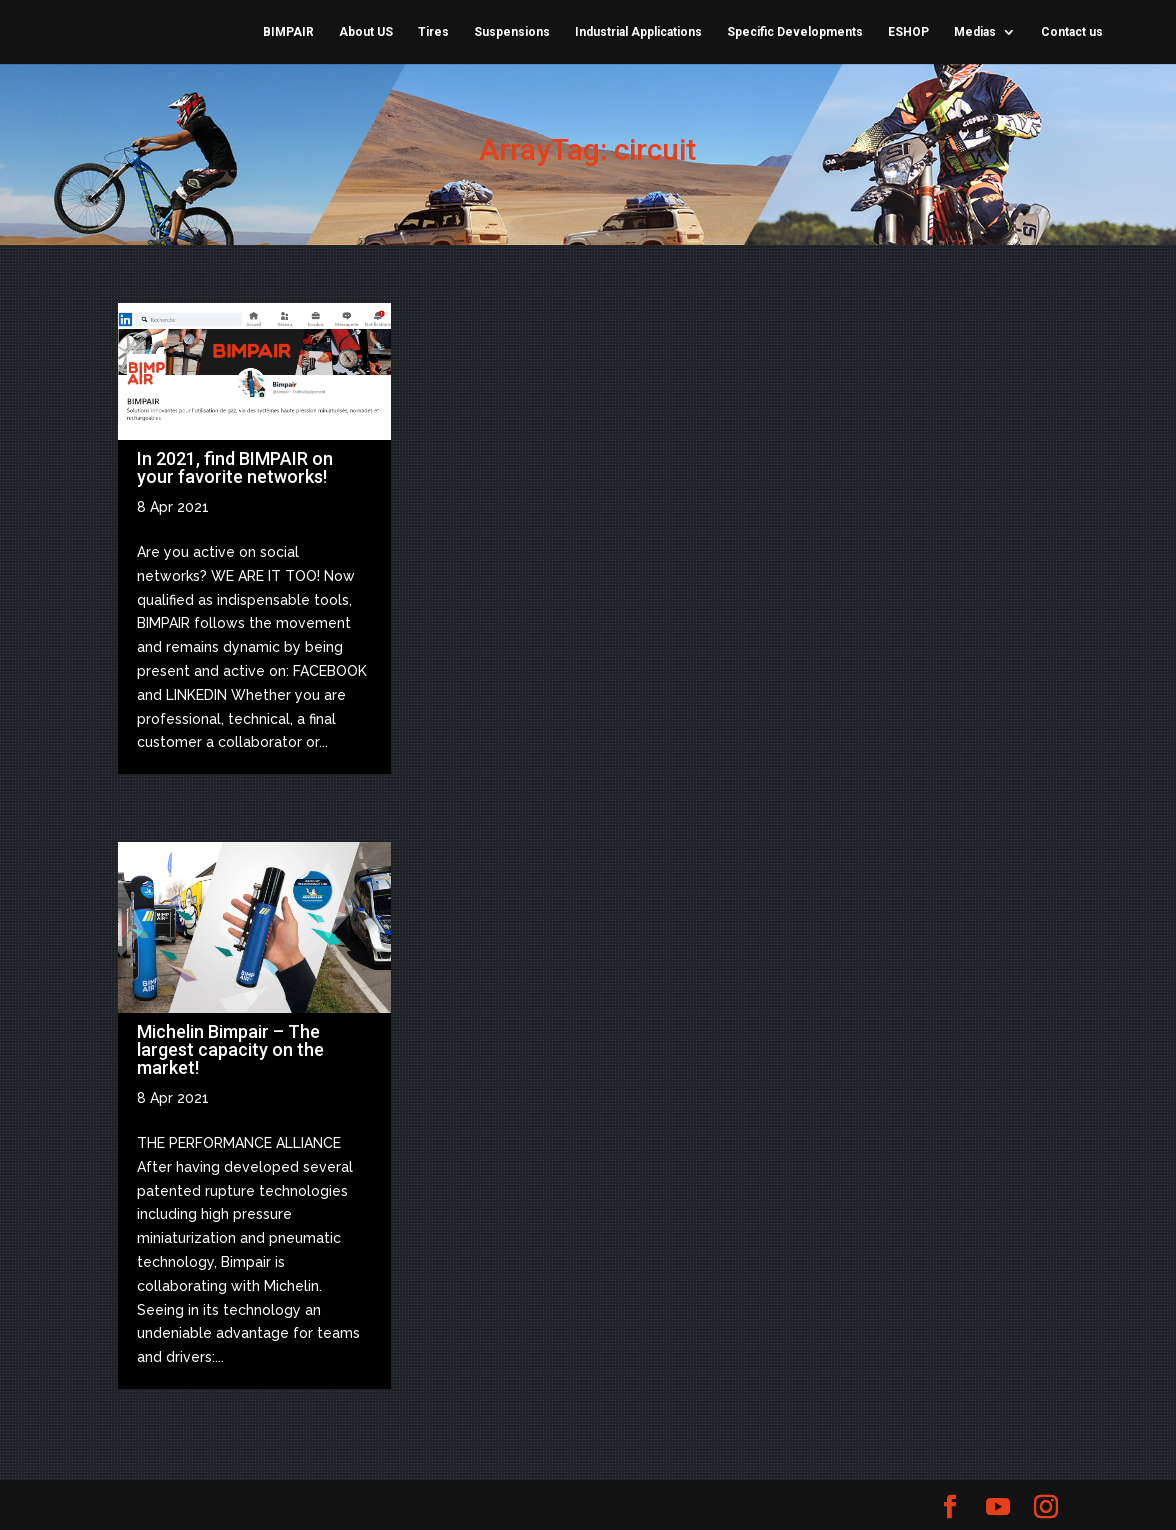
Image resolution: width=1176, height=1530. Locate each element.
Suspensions (512, 32)
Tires (433, 32)
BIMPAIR (288, 32)
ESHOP (908, 32)
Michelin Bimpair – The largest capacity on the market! (230, 1049)
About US (366, 32)
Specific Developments (795, 32)
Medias (975, 32)
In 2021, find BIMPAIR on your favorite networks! (235, 467)
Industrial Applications (638, 32)
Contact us (1072, 32)
